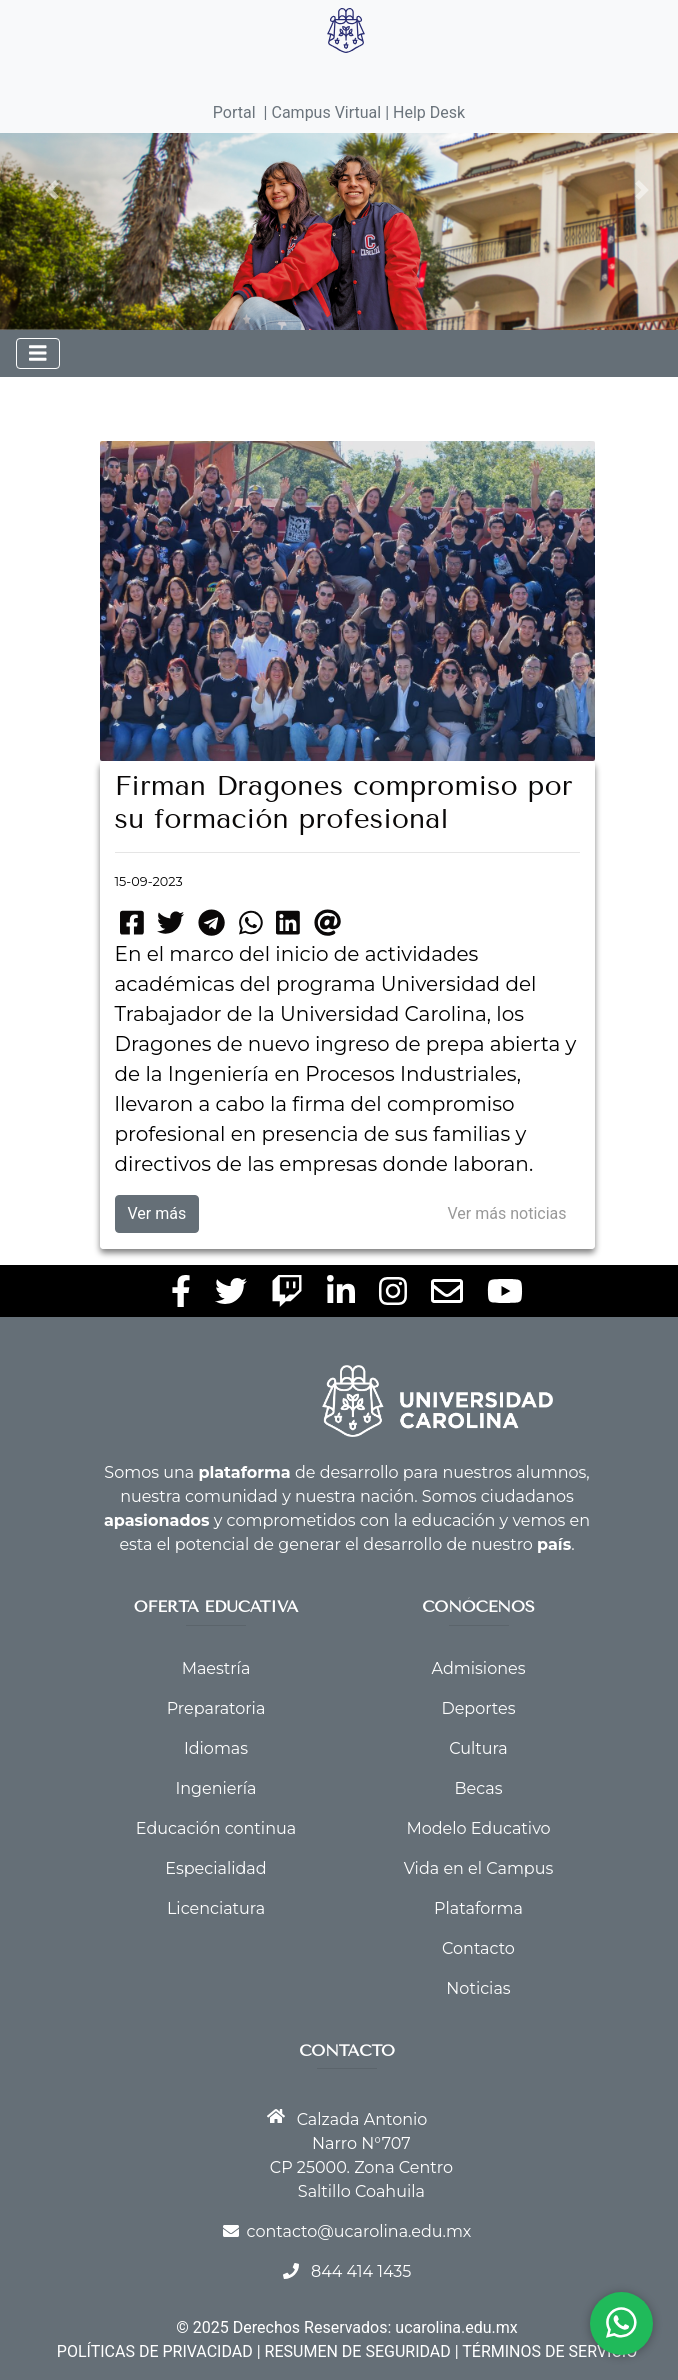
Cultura (478, 1748)
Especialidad (215, 1868)
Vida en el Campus (479, 1868)
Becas (479, 1788)
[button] (52, 190)
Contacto (478, 1948)
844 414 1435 (361, 2271)
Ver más (157, 1213)
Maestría (216, 1668)
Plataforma (478, 1908)
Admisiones (479, 1668)
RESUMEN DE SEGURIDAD (358, 2351)
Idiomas (216, 1748)
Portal (234, 112)
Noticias (478, 1988)
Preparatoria (216, 1708)
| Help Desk (423, 112)
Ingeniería (215, 1788)
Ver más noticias (507, 1213)
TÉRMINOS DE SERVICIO (549, 2351)
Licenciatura (216, 1908)
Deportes (478, 1708)
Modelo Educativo (478, 1828)
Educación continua (216, 1828)
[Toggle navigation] (38, 353)
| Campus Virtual (323, 112)
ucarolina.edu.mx (456, 2327)
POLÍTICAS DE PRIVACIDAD (155, 2351)
